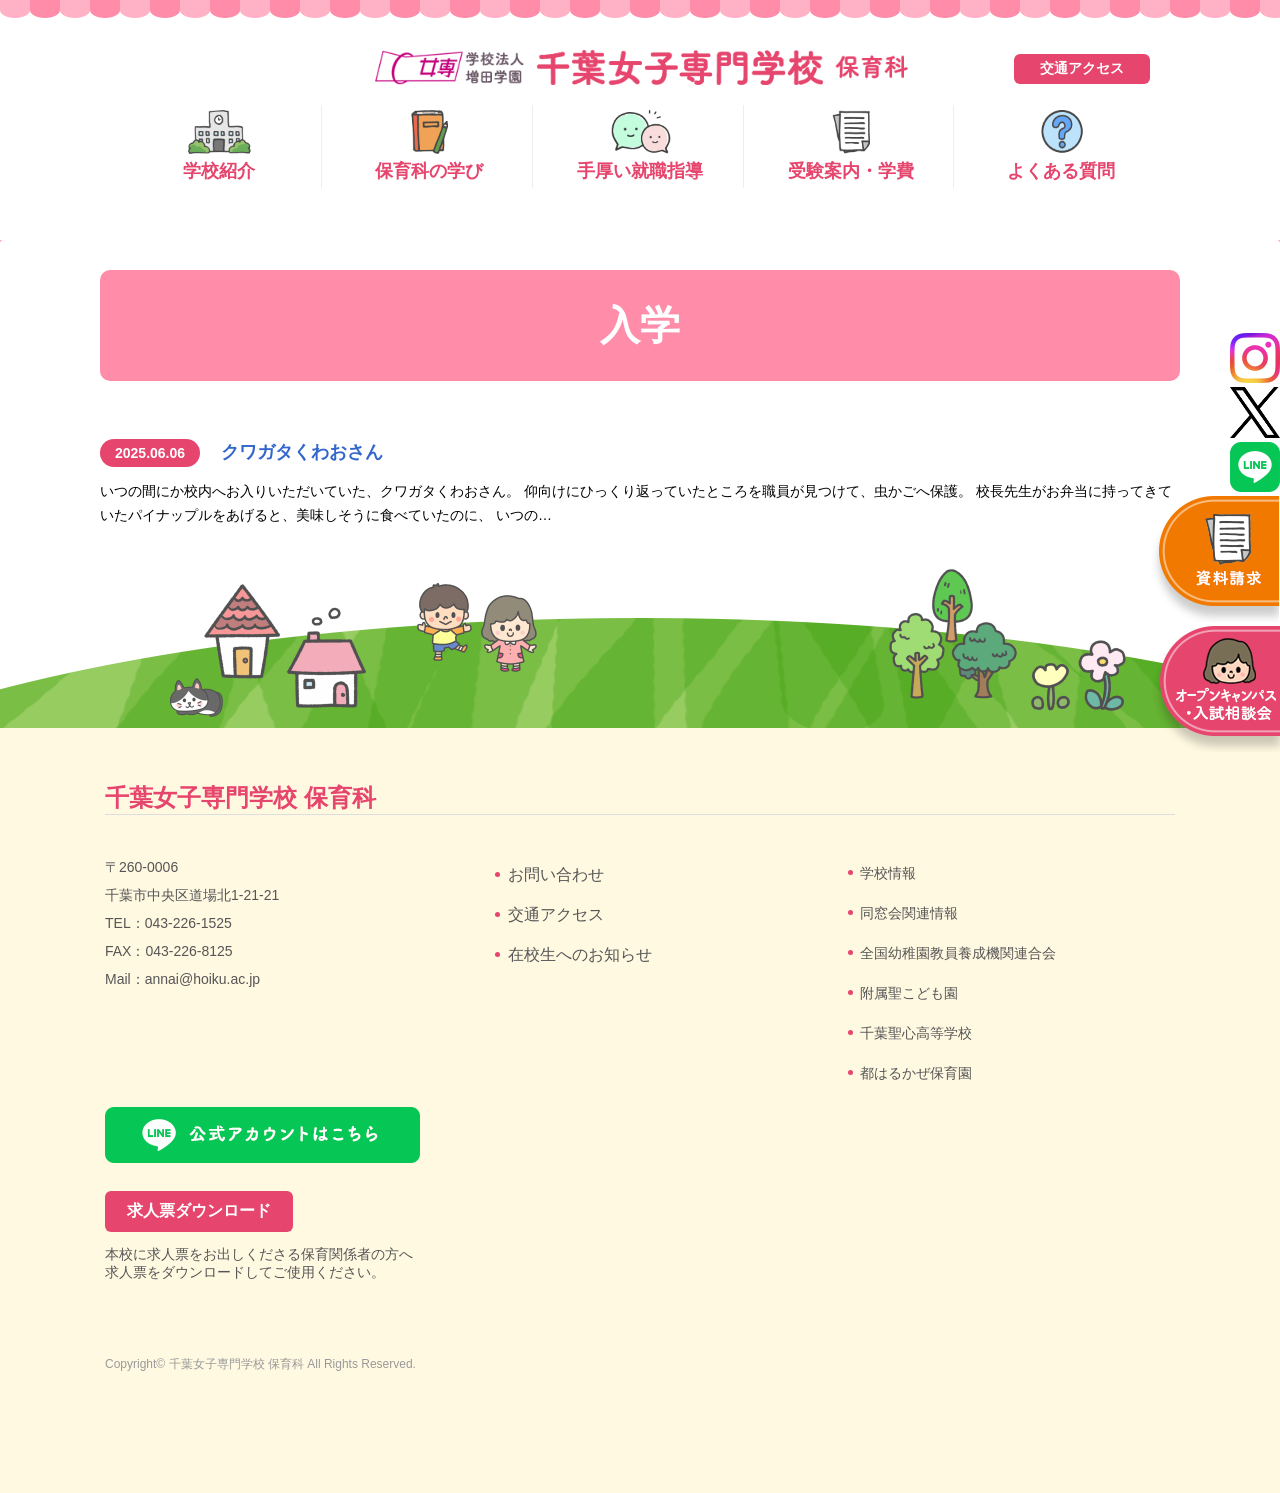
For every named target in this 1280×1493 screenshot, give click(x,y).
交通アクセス (1082, 68)
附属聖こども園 (909, 993)
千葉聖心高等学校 (916, 1033)
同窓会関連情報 (909, 913)
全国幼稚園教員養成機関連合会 (958, 953)
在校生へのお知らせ (580, 954)
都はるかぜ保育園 (916, 1073)
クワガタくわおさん (302, 452)
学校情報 (888, 873)
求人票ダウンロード (199, 1210)
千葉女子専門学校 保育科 (236, 1364)
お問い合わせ (556, 874)
